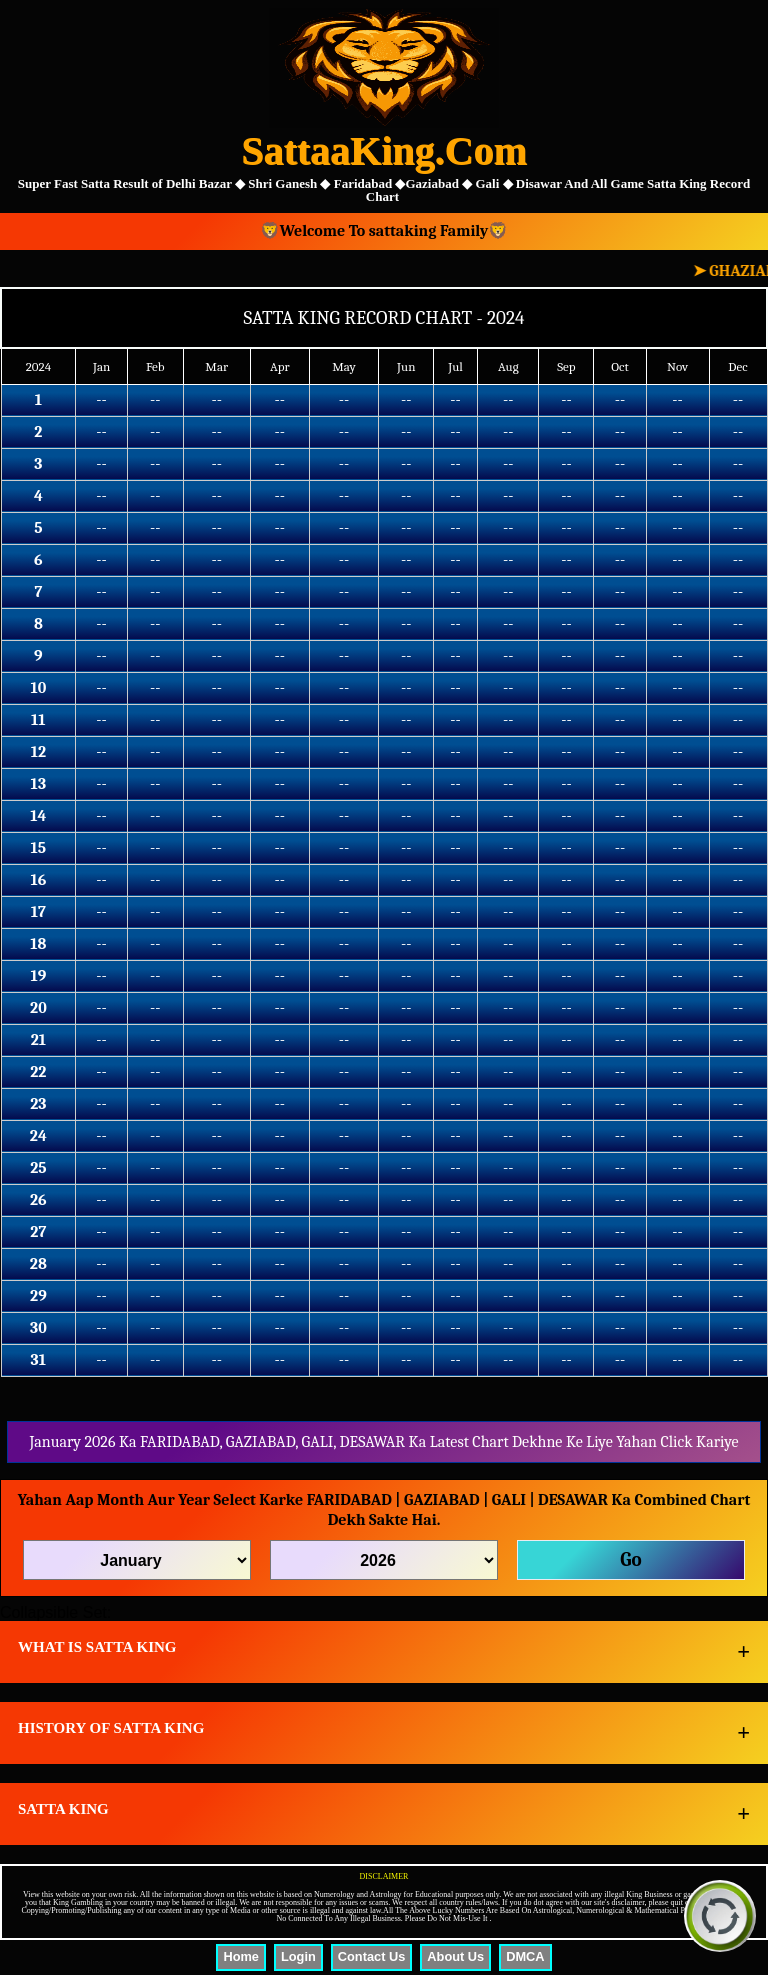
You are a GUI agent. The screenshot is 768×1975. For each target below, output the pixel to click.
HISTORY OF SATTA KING (111, 1728)
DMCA (525, 1956)
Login (298, 1956)
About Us (455, 1956)
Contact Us (372, 1956)
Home (241, 1956)
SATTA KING (63, 1809)
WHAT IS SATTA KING (97, 1647)
